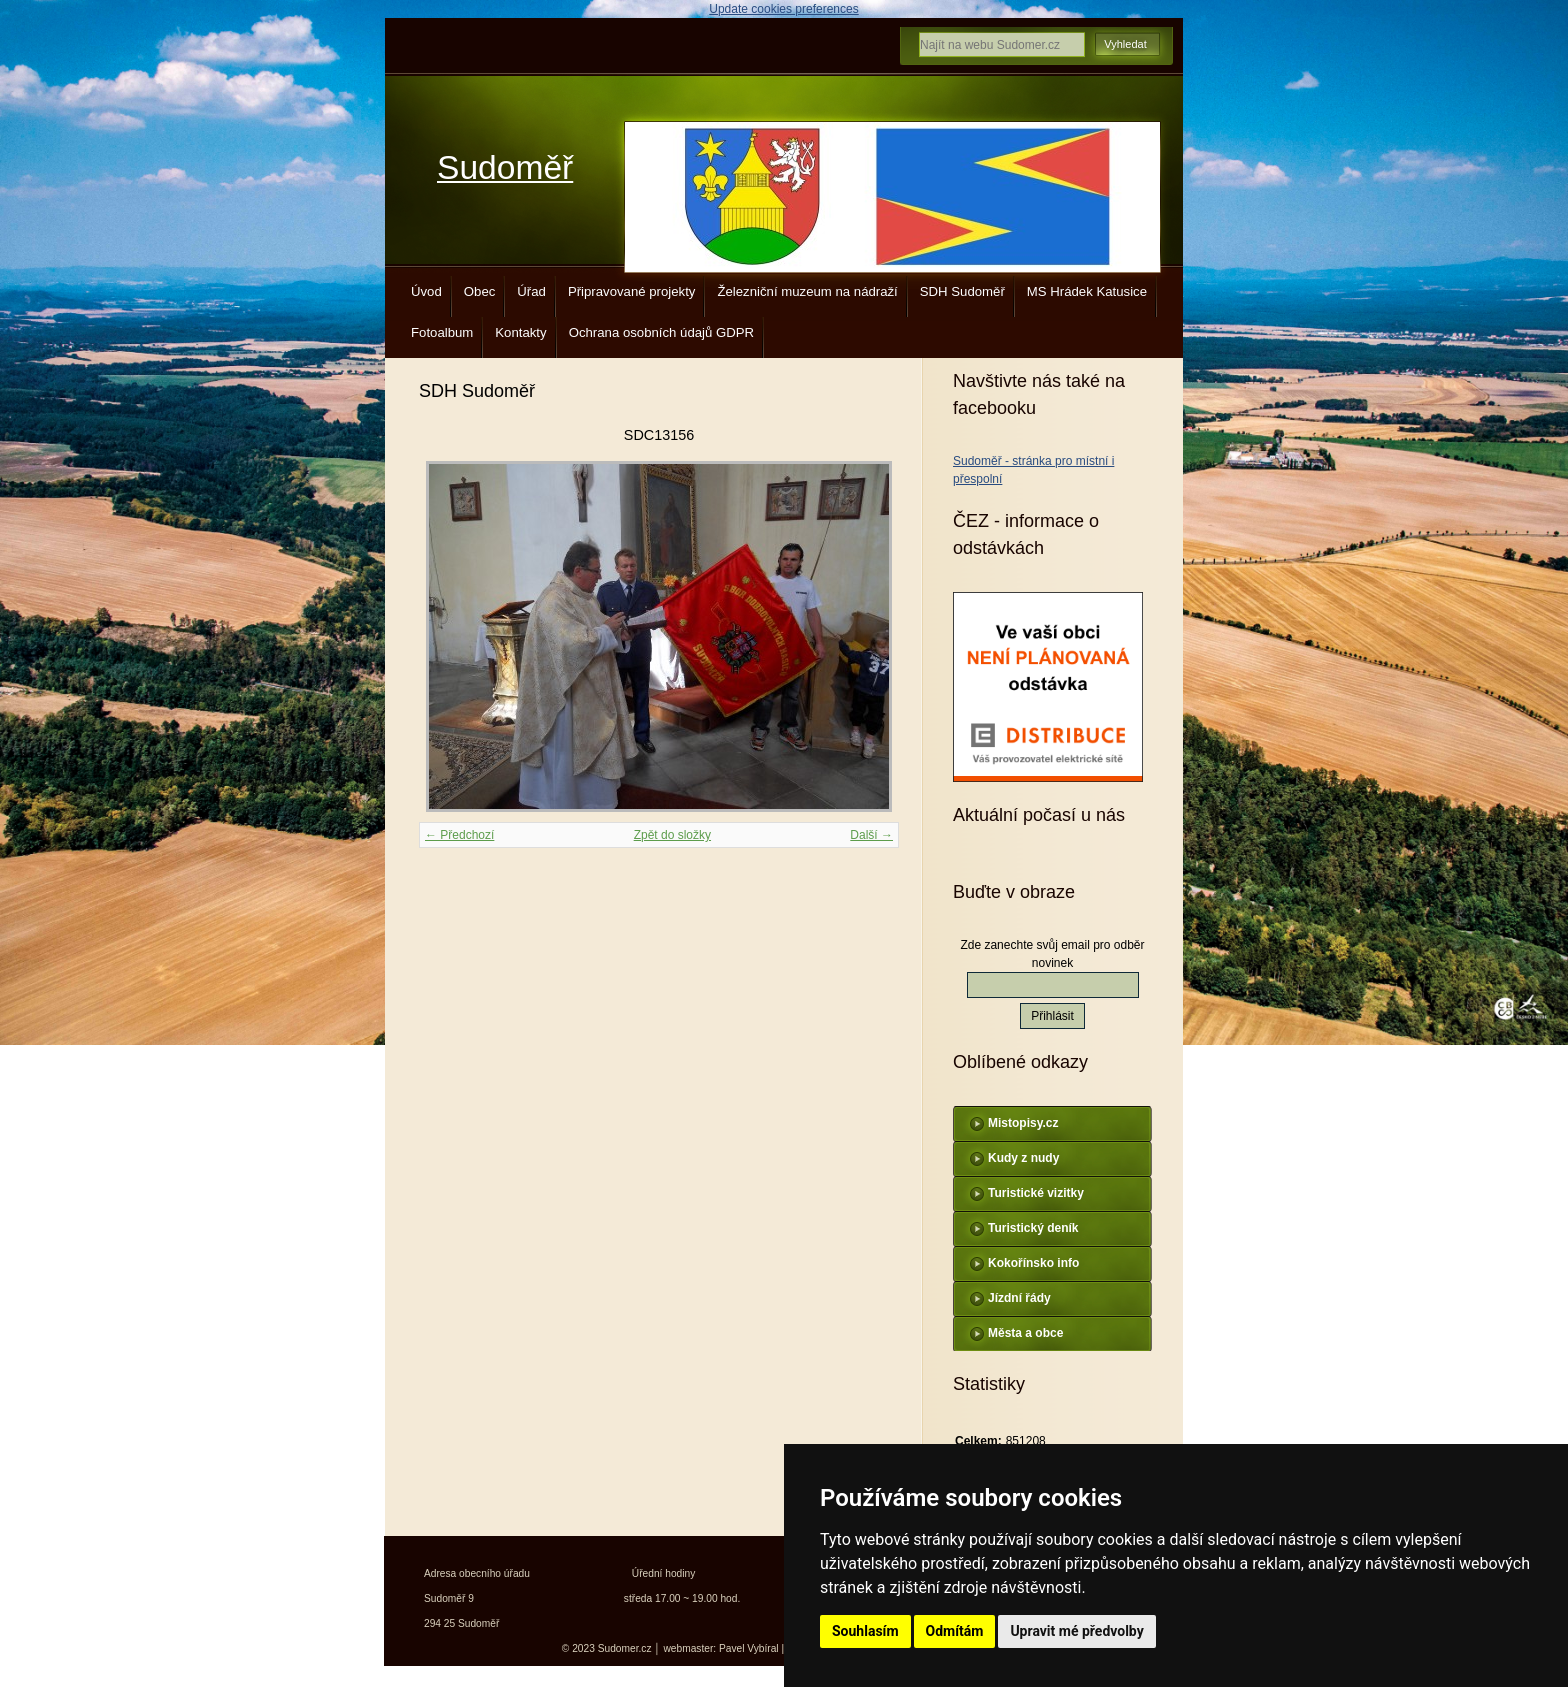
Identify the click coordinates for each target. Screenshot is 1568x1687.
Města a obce (1025, 1333)
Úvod (426, 291)
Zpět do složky (672, 835)
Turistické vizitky (1036, 1193)
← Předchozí (459, 835)
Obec (480, 291)
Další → (871, 835)
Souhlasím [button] (865, 1631)
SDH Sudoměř (962, 291)
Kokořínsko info (1033, 1263)
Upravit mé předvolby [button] (1076, 1631)
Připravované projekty (632, 291)
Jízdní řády (1019, 1298)
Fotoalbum (442, 332)
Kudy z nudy (1023, 1158)
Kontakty (520, 332)
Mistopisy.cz (1023, 1123)
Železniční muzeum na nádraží (807, 291)
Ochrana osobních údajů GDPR (661, 332)
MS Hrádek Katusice (1087, 291)
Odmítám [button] (955, 1631)
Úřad (531, 291)
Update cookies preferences (783, 9)
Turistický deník (1033, 1228)
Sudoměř (505, 167)
